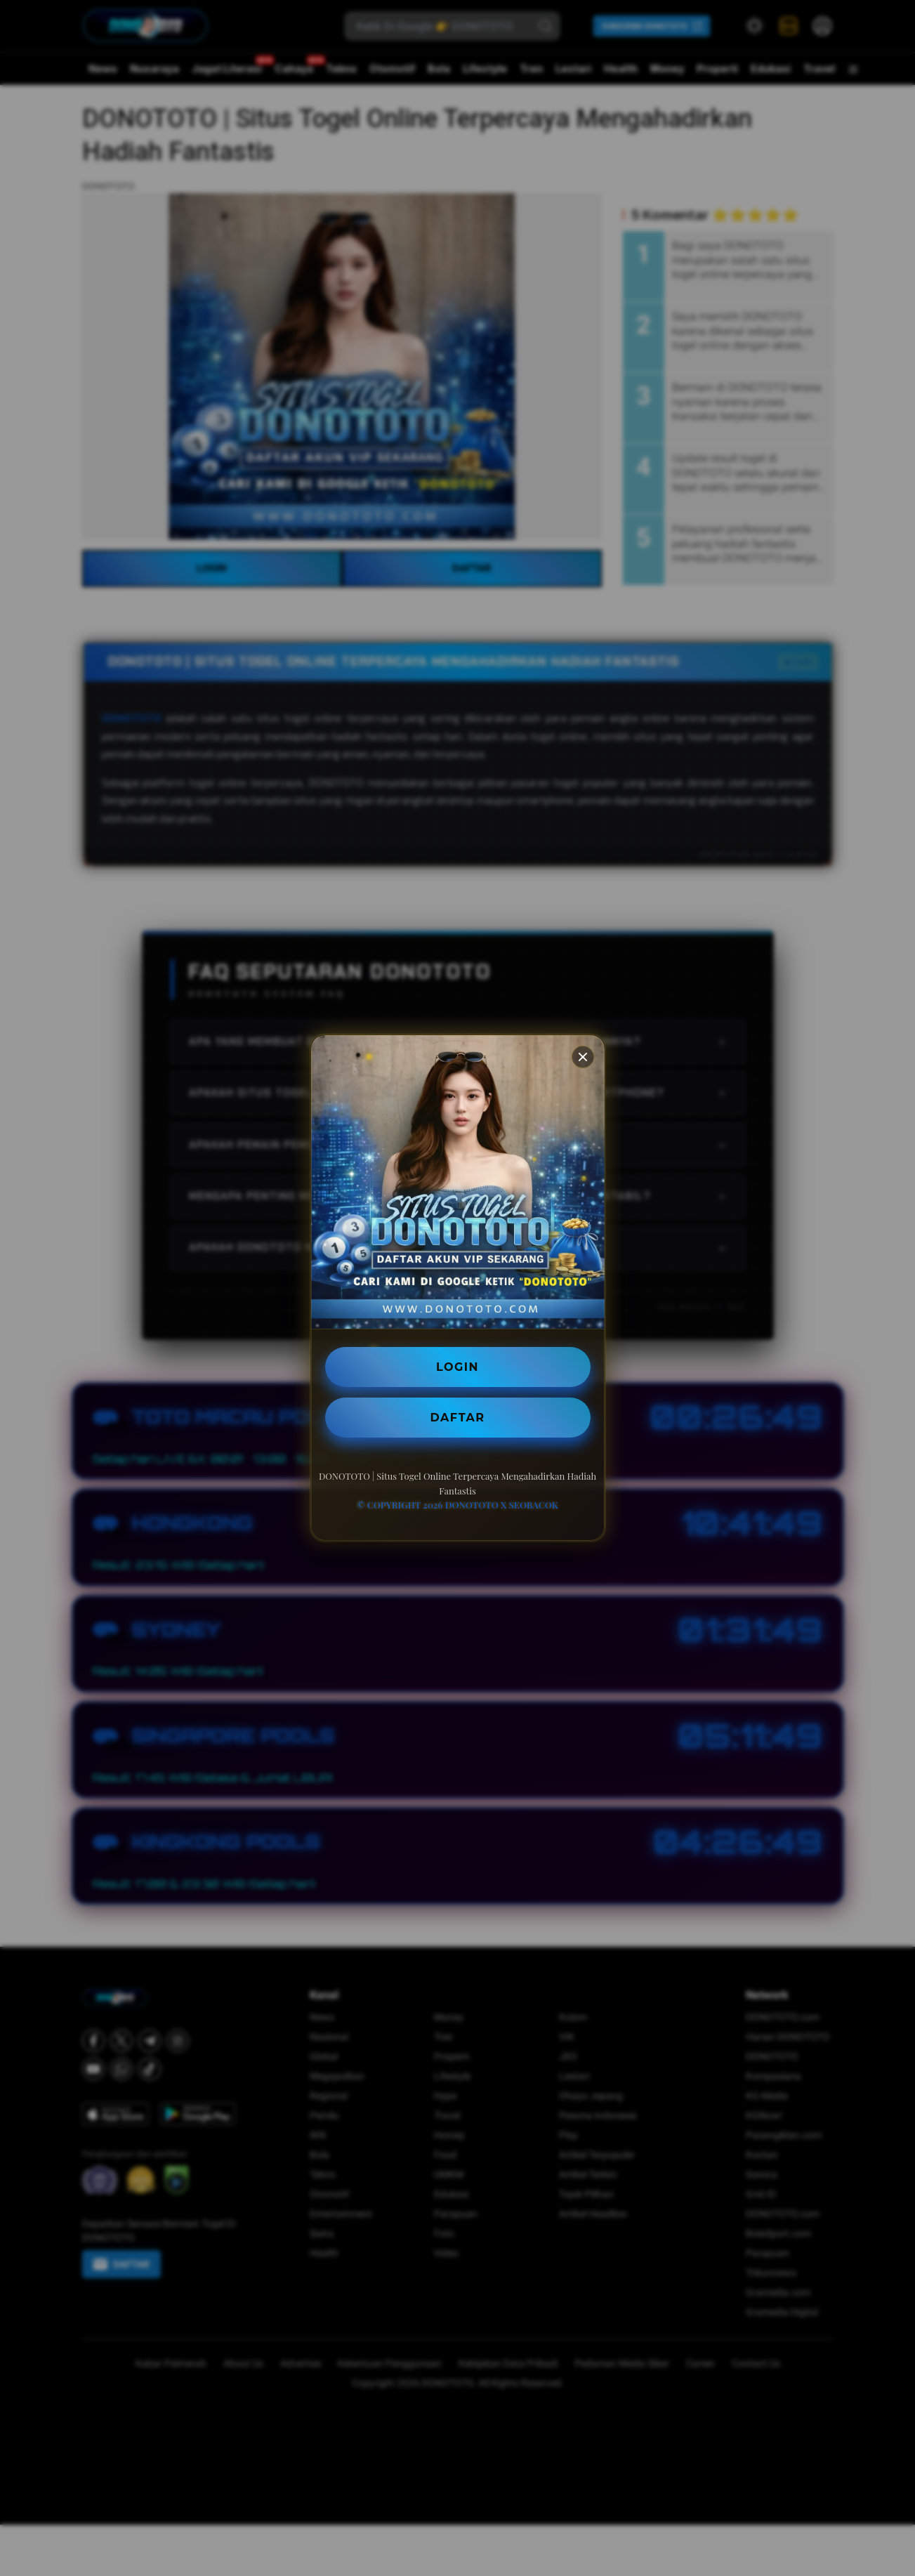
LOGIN (457, 1366)
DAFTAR (457, 1417)
